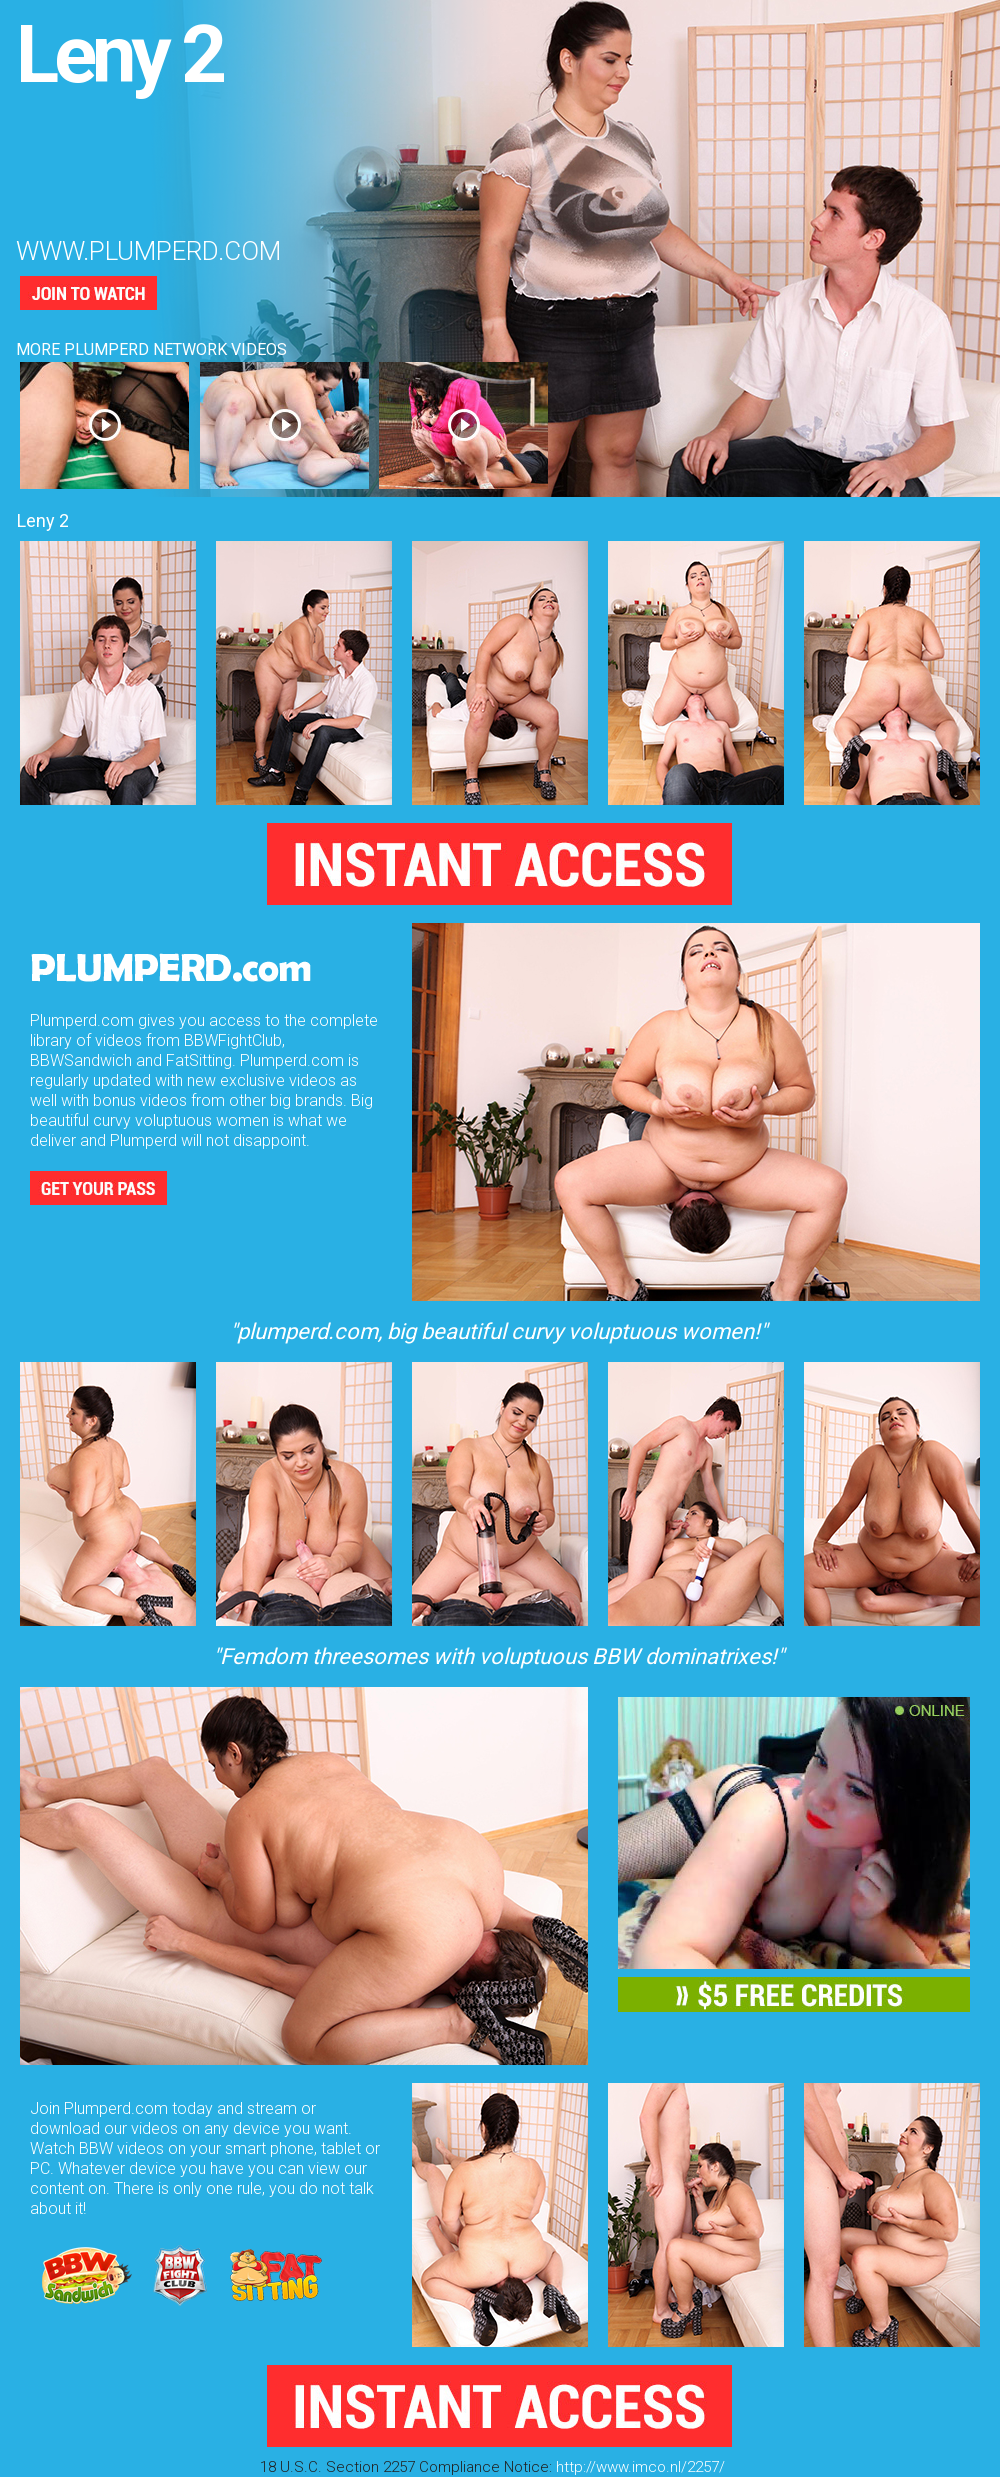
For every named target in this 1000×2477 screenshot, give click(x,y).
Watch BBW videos (97, 2148)
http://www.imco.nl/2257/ (640, 2467)
